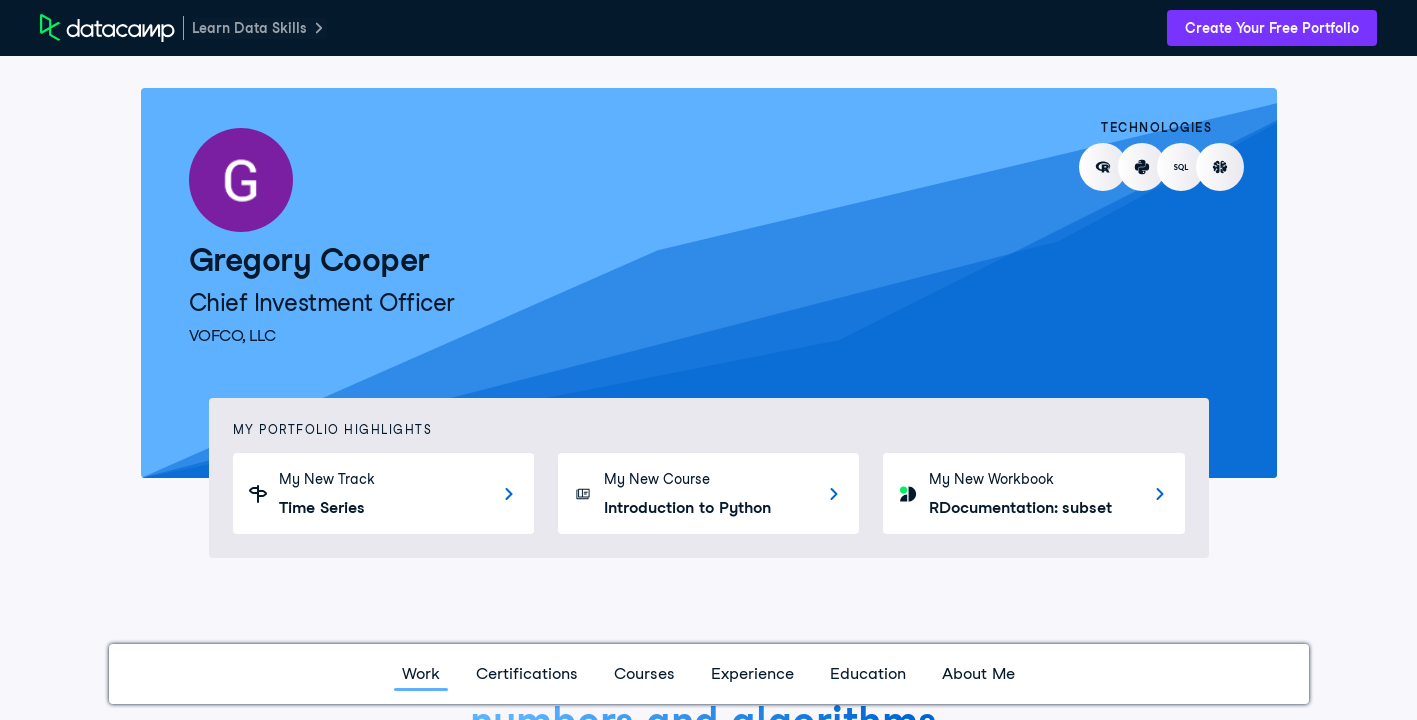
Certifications (527, 673)
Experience (752, 673)
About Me (978, 673)
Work (421, 673)
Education (868, 673)
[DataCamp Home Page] (107, 28)
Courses (644, 673)
